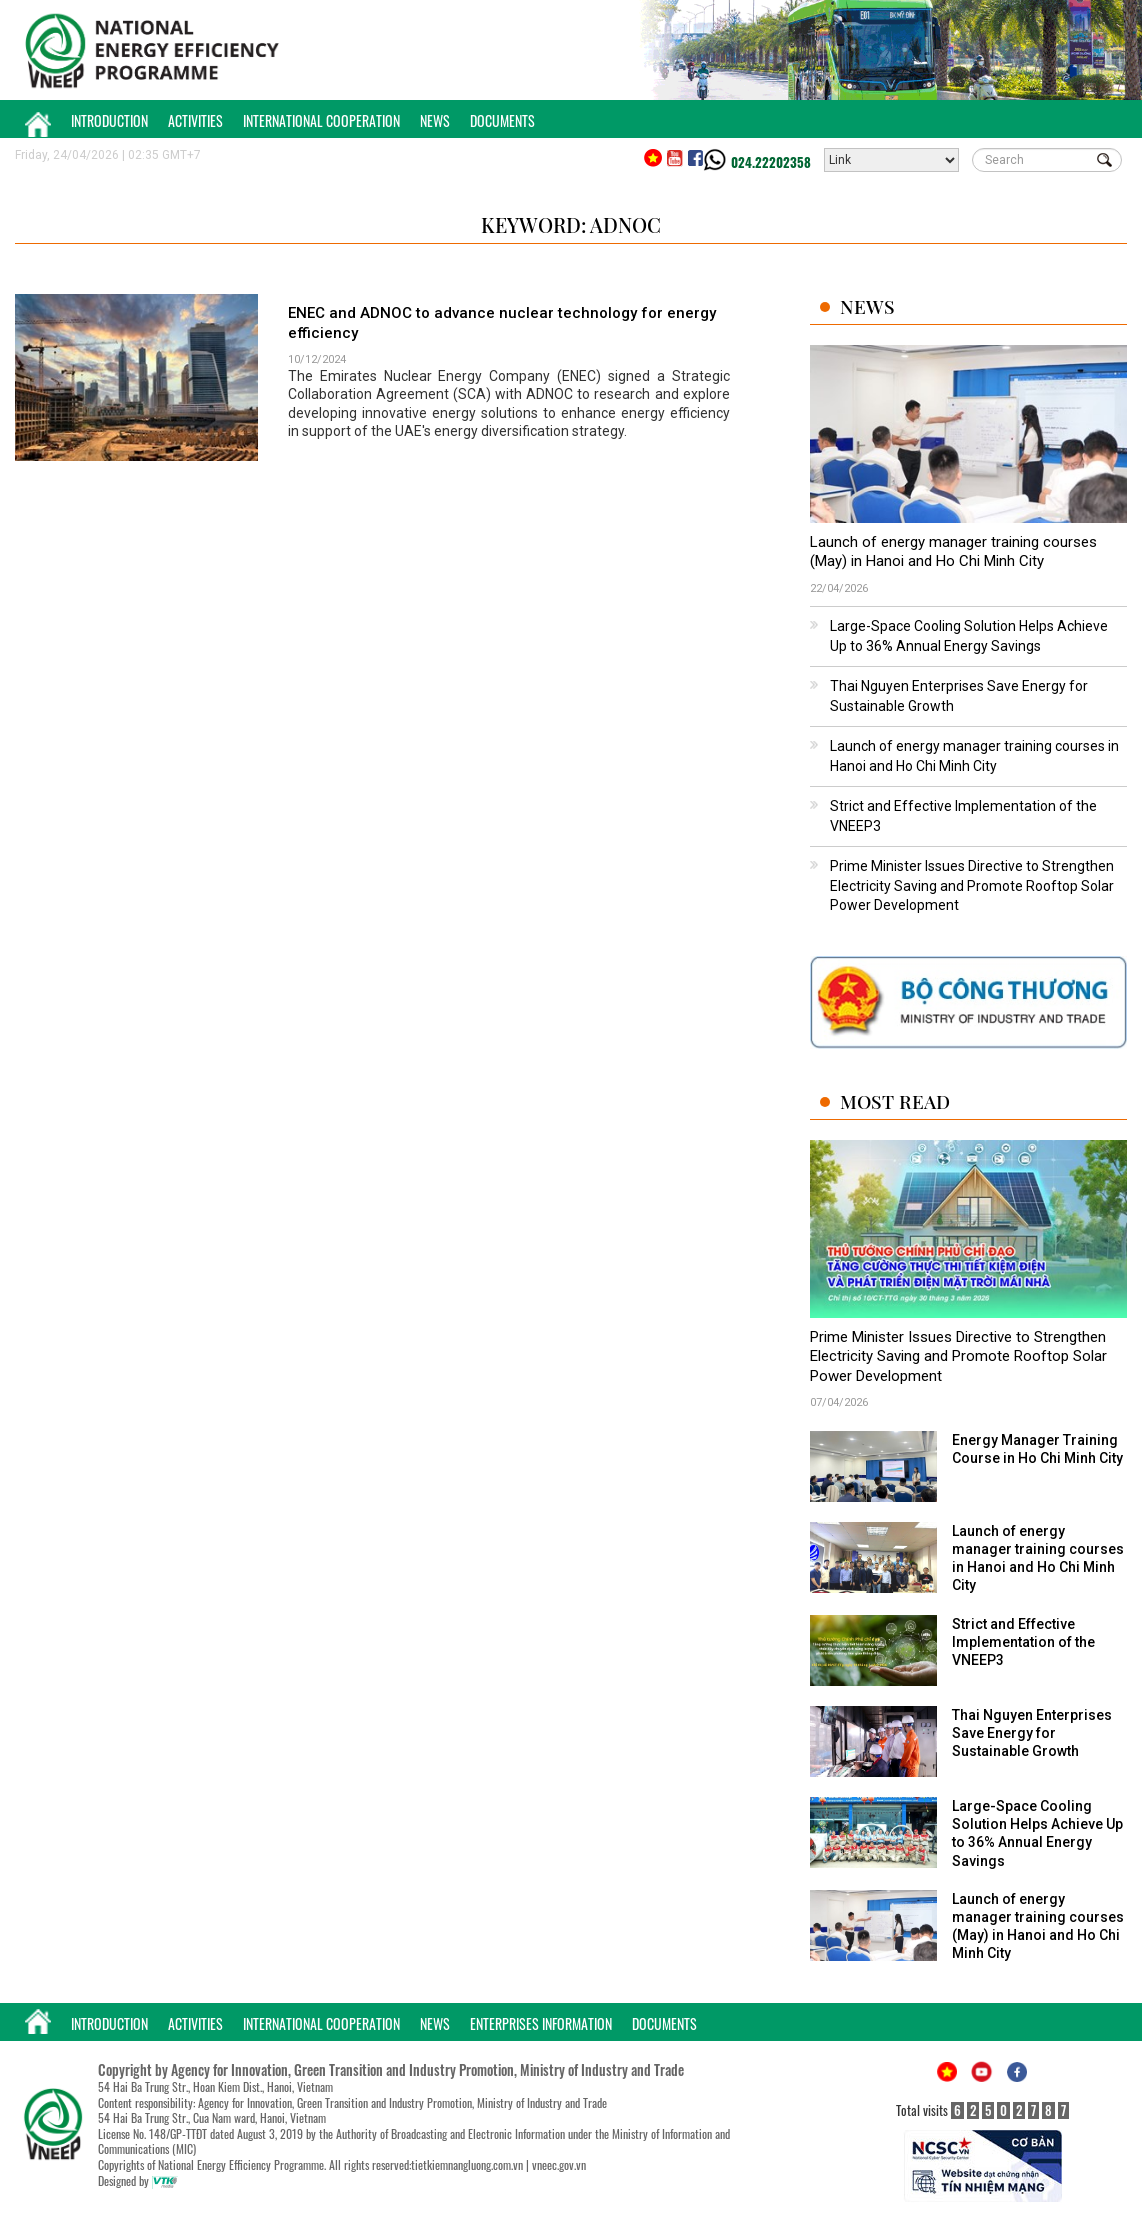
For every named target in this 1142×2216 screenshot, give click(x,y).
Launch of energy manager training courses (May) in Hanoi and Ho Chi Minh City (953, 552)
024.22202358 (771, 162)
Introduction (109, 120)
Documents (502, 120)
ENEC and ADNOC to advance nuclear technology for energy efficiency (502, 323)
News (435, 120)
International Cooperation (321, 120)
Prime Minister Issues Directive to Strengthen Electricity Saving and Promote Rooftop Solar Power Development (972, 885)
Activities (195, 120)
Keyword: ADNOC (571, 224)
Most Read (895, 1101)
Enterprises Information (541, 2023)
